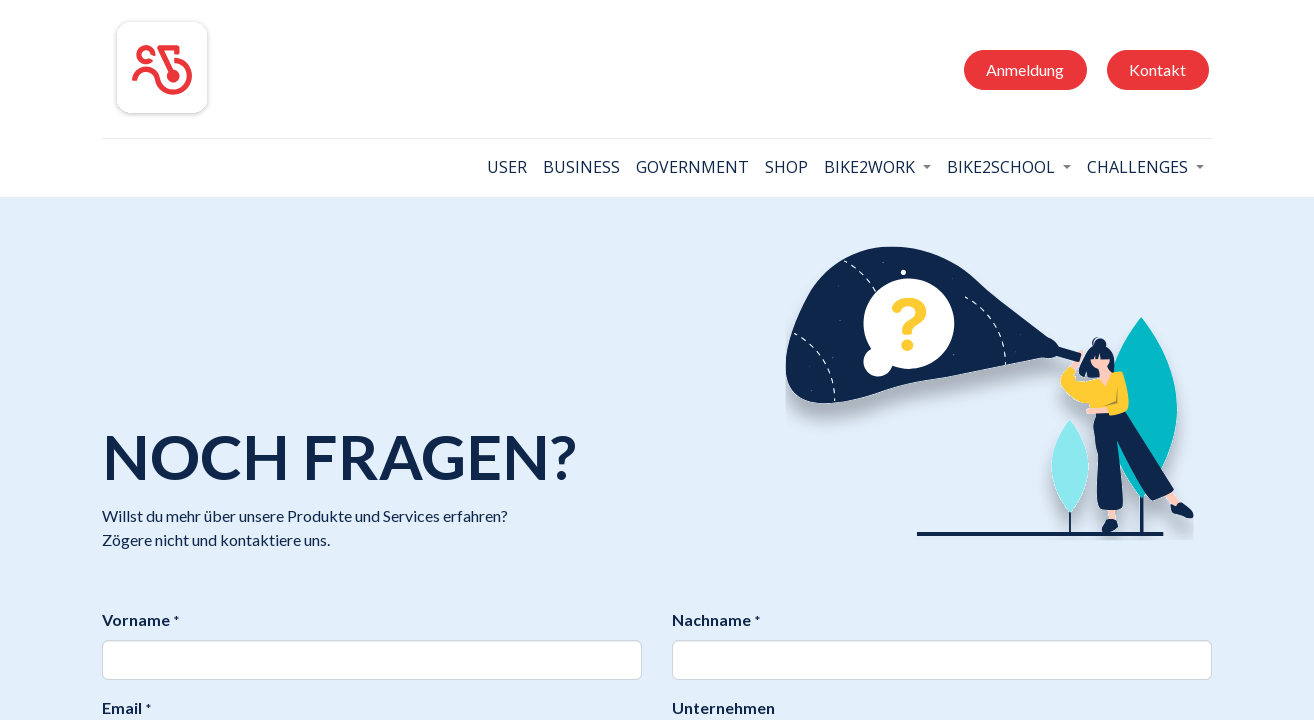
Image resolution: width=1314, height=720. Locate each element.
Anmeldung (1025, 69)
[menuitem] (507, 167)
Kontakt (1157, 69)
